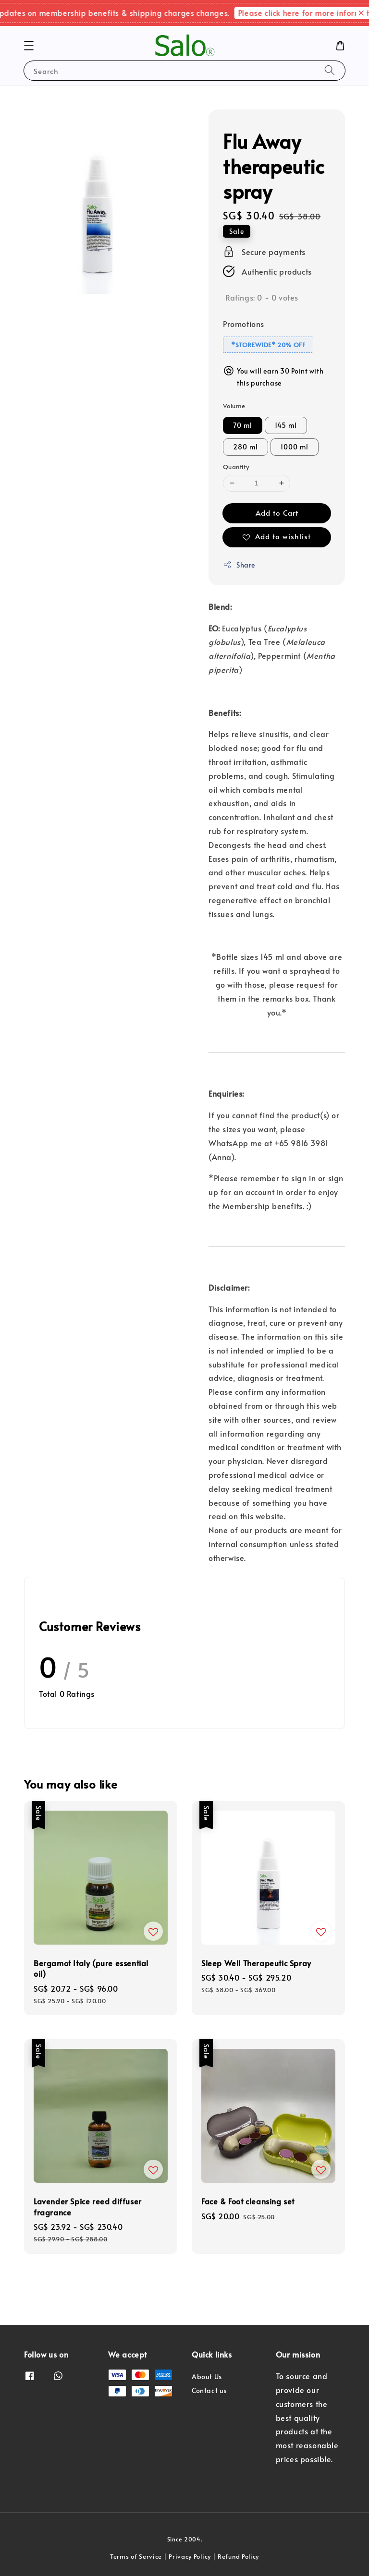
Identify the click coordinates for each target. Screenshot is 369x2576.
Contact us (209, 2390)
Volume (234, 405)
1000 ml (294, 446)
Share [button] (239, 564)
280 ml (245, 446)
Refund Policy (238, 2556)
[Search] (329, 70)
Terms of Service (136, 2556)
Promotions (243, 323)
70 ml (242, 425)
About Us (207, 2376)
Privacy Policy (190, 2556)
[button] (28, 45)
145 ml (286, 425)
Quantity (236, 466)
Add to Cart (277, 513)
